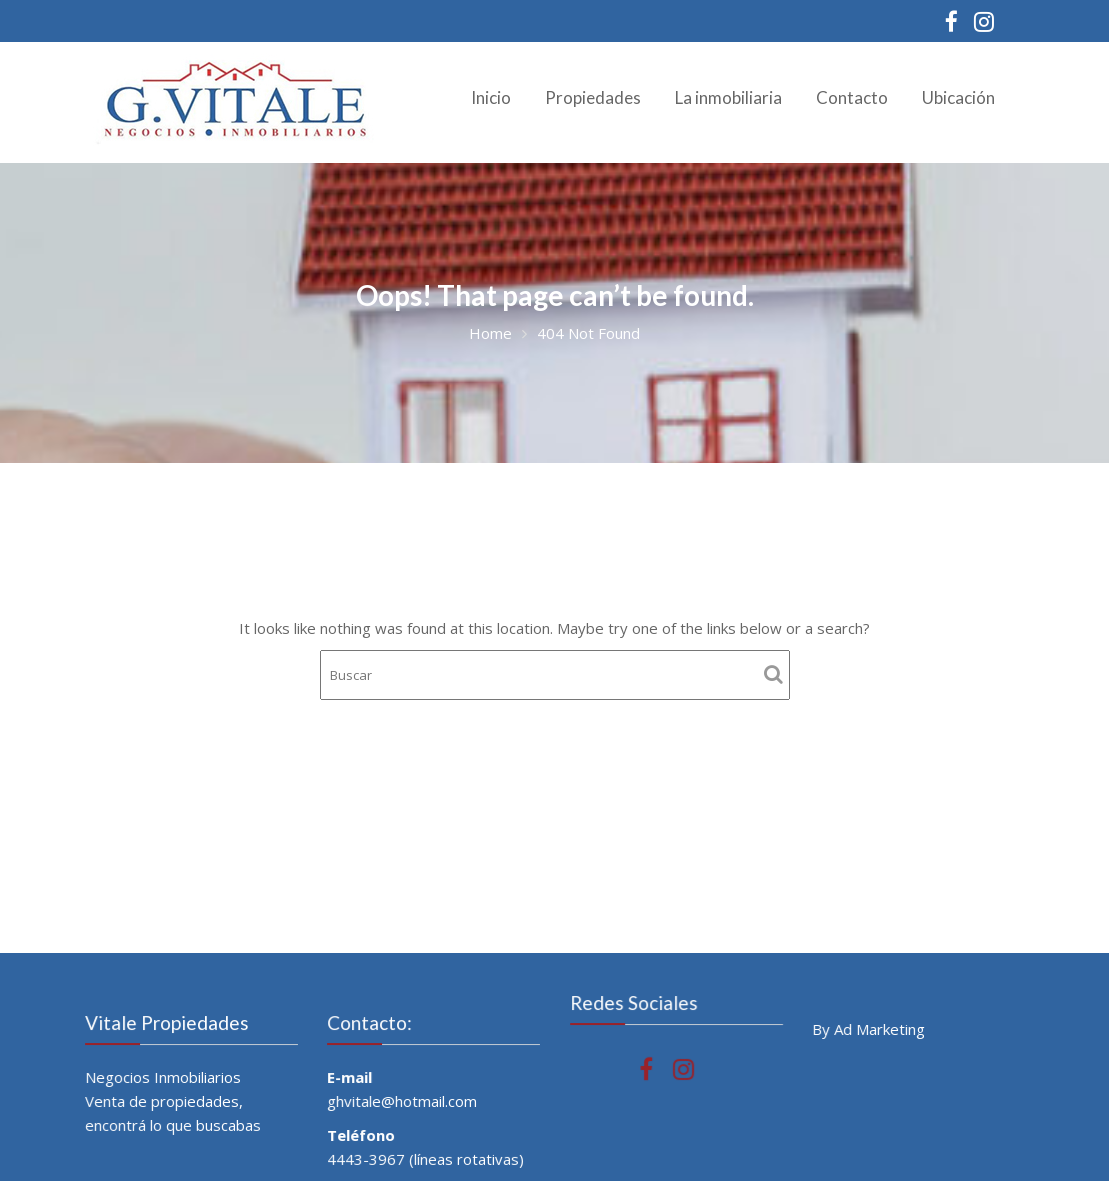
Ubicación (958, 97)
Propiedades (593, 97)
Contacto (852, 97)
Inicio (491, 97)
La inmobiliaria (728, 97)
